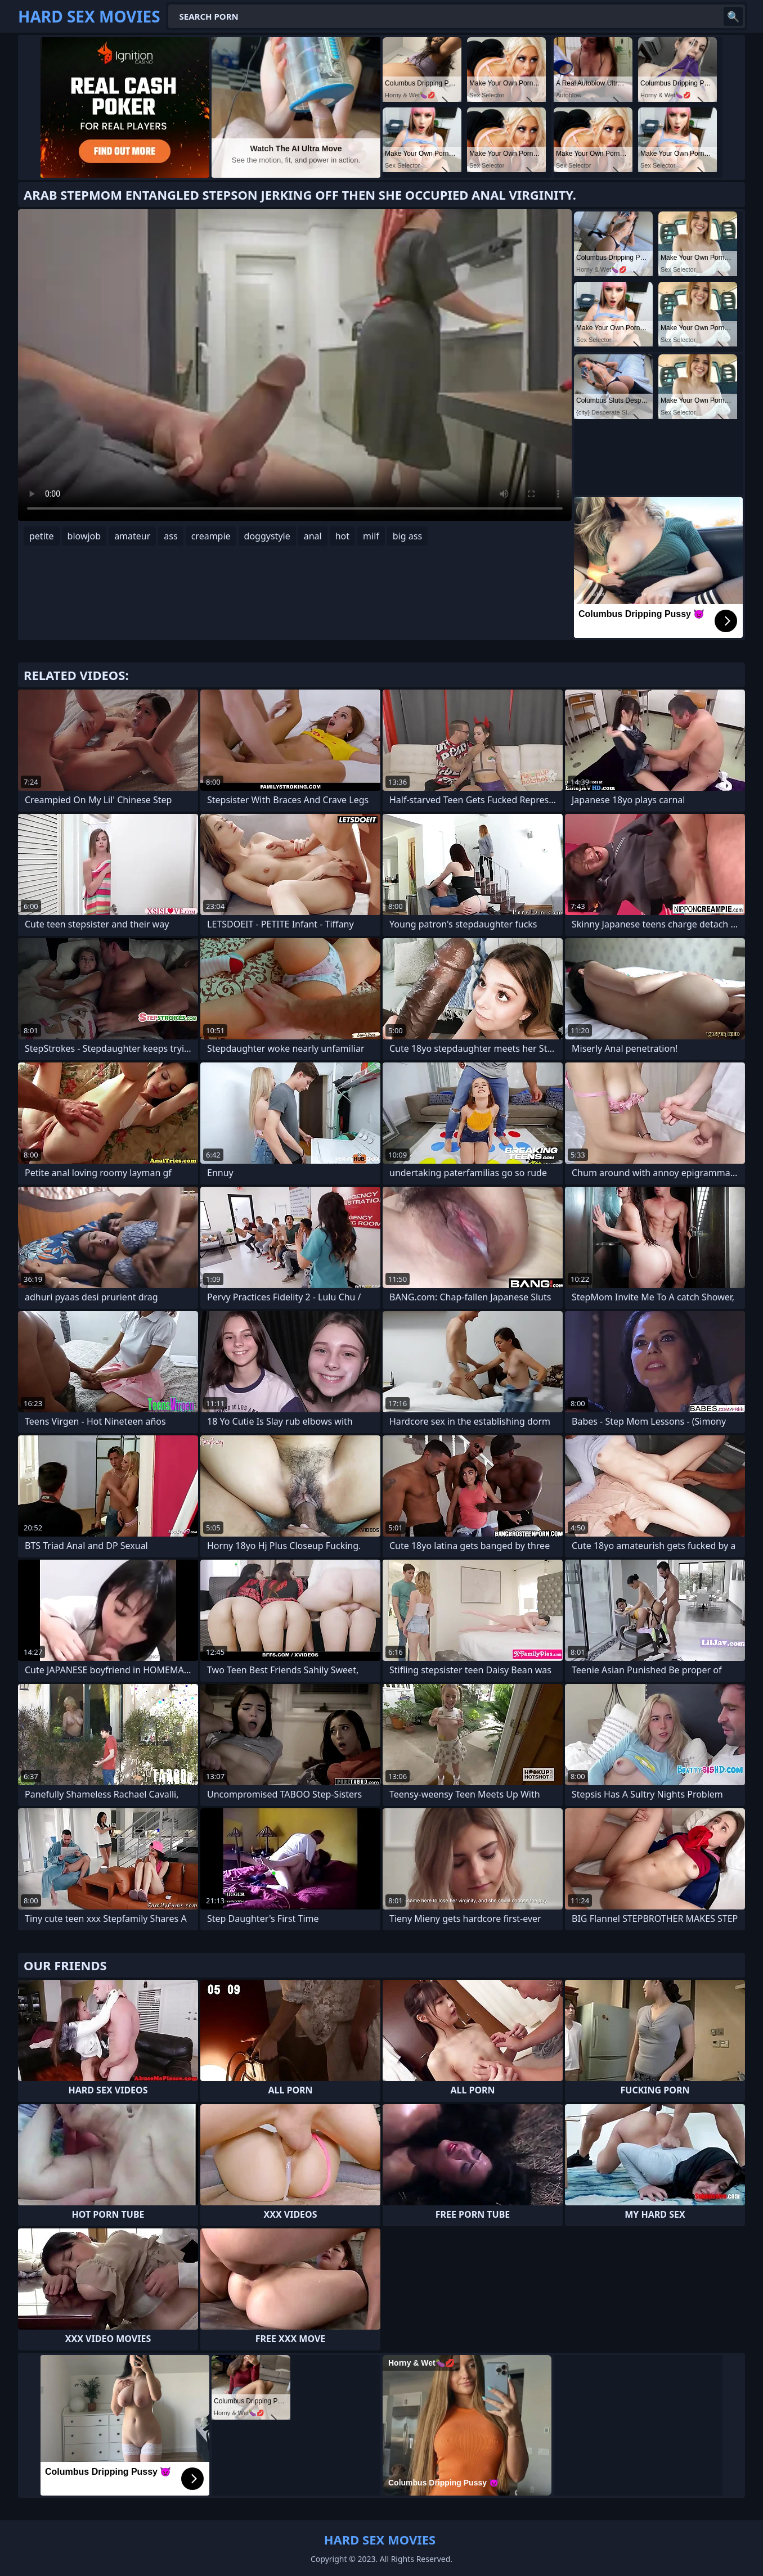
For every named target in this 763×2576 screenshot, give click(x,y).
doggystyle (267, 536)
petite (41, 536)
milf (371, 536)
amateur (132, 536)
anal (313, 536)
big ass (407, 536)
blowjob (84, 536)
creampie (211, 536)
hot (342, 536)
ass (170, 536)
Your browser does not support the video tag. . (295, 365)
